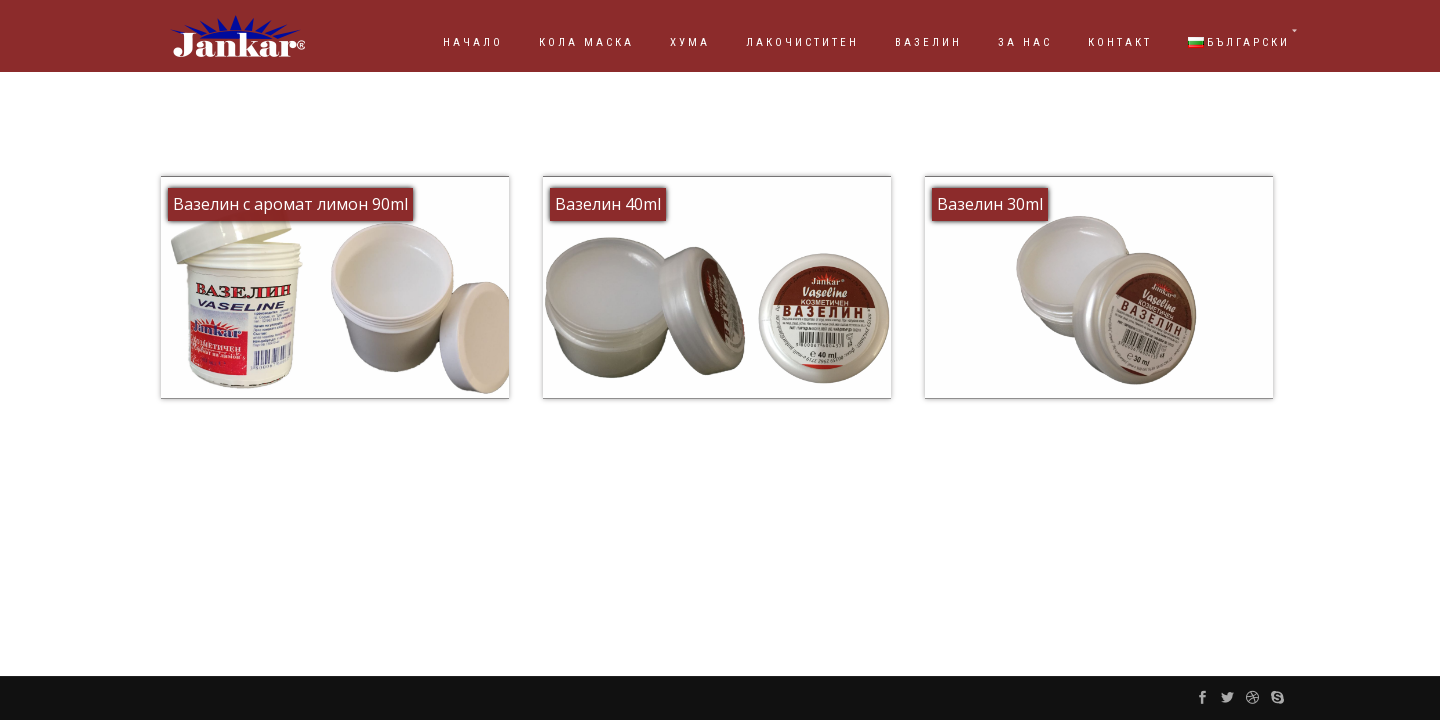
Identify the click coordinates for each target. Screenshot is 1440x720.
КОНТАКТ (1120, 42)
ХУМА (690, 42)
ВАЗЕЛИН (928, 42)
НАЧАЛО (473, 42)
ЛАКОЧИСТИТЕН (802, 42)
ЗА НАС (1025, 42)
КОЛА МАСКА (586, 42)
